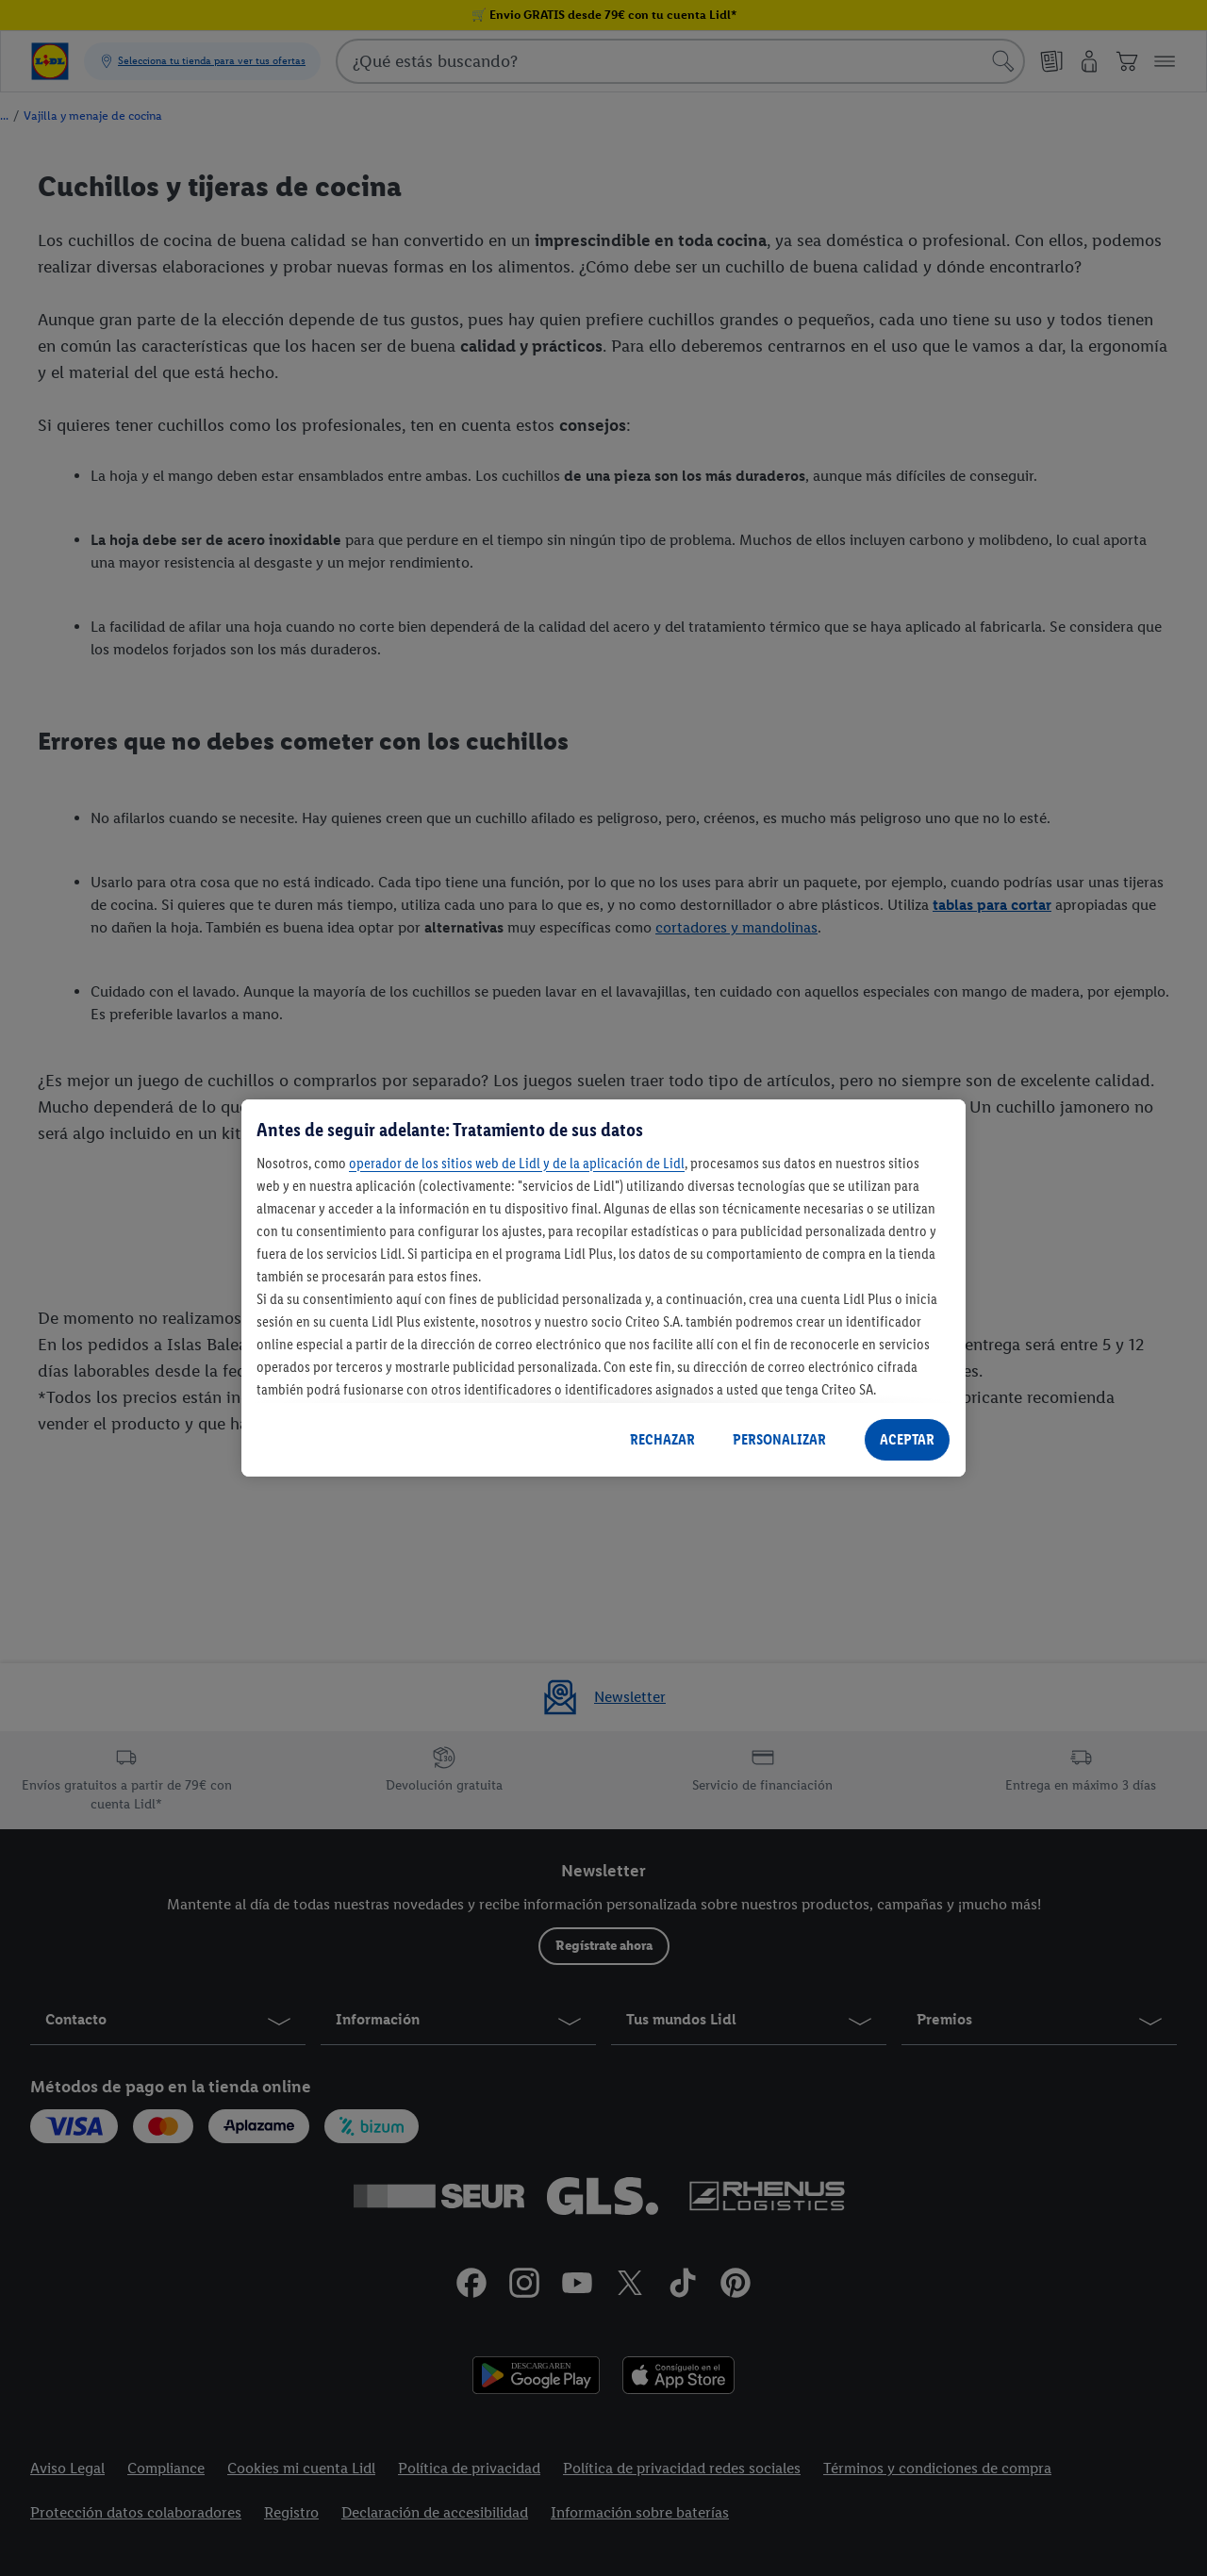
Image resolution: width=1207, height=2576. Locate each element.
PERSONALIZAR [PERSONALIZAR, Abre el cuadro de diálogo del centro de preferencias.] (779, 1439)
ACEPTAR (907, 1439)
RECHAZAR (662, 1439)
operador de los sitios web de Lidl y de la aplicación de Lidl (517, 1163)
